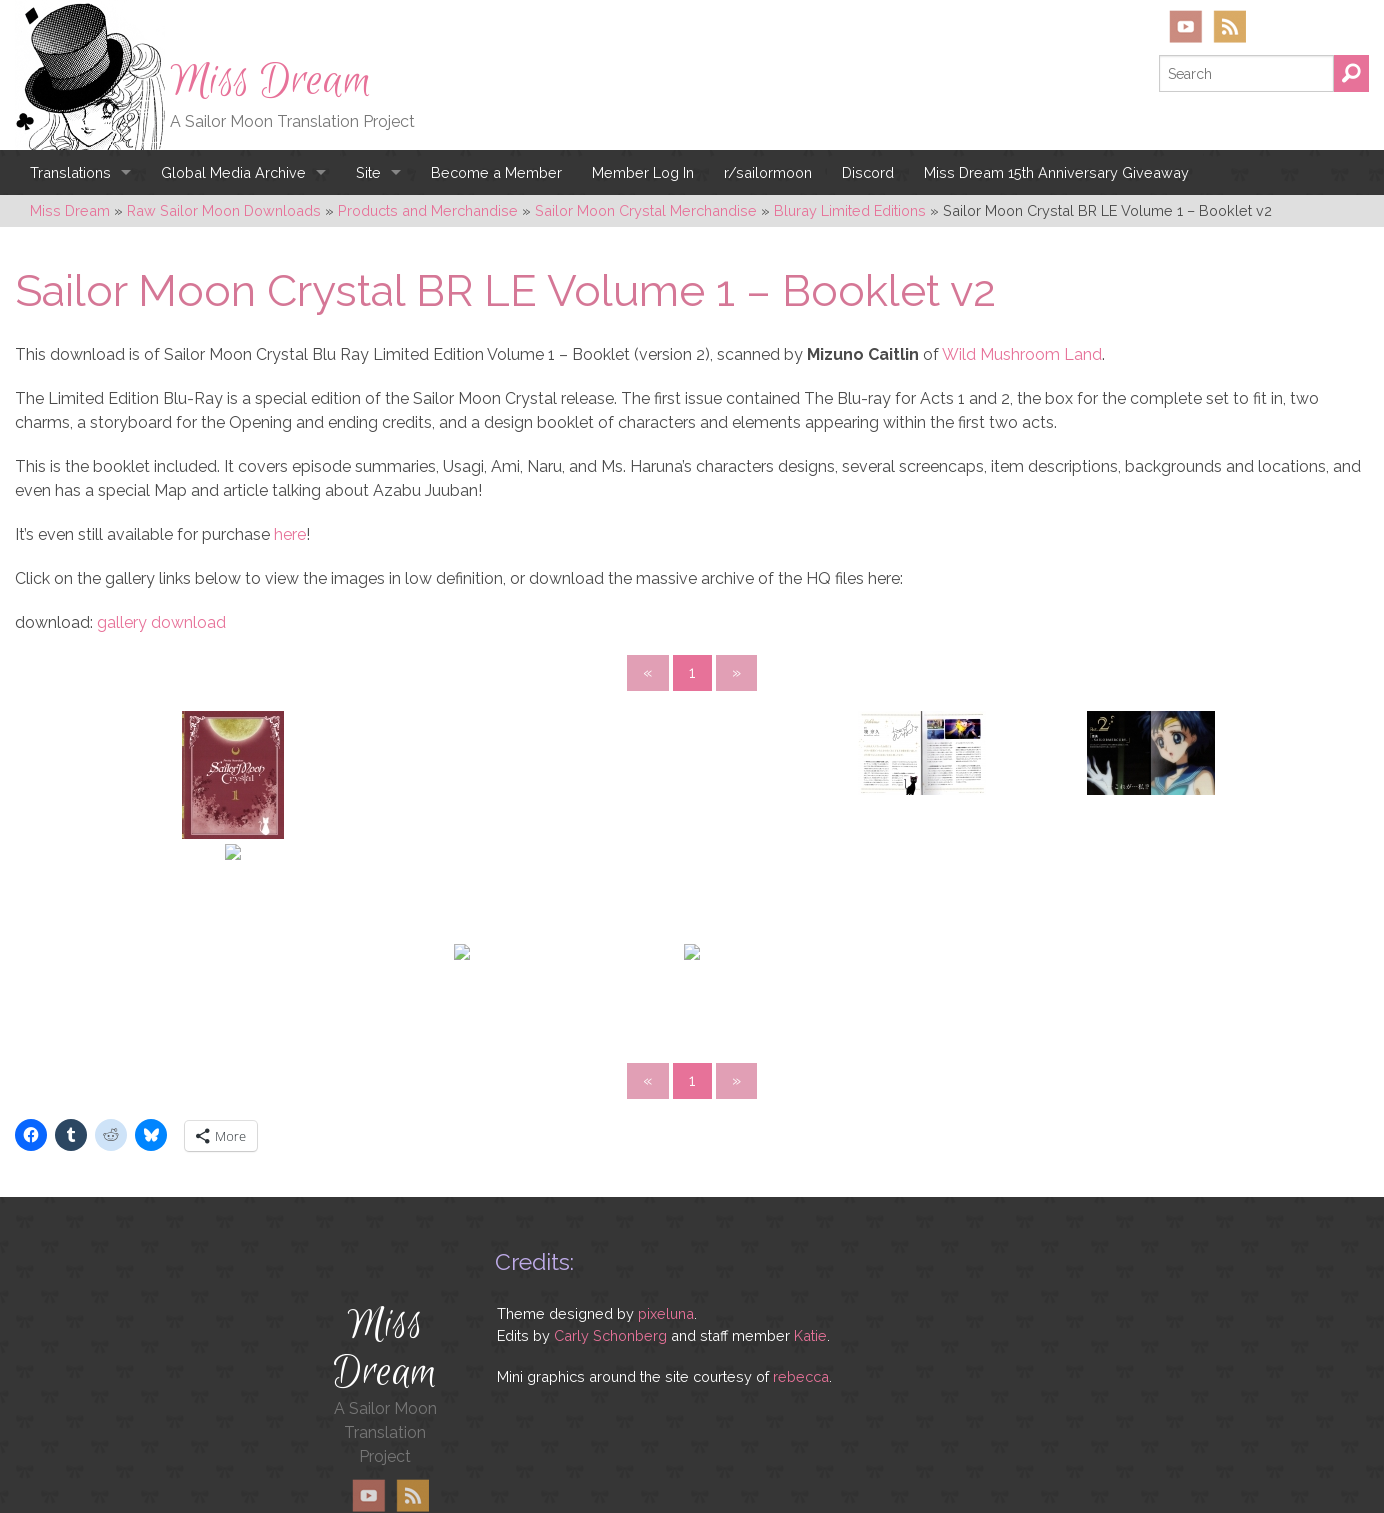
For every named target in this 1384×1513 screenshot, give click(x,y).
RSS (1229, 26)
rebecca (801, 1376)
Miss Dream (271, 81)
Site (368, 172)
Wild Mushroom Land (1022, 354)
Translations (70, 172)
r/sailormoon (768, 172)
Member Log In (643, 172)
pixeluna (666, 1313)
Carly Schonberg (610, 1335)
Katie (810, 1335)
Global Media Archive (233, 172)
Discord (868, 172)
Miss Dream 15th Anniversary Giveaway (1056, 172)
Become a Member (496, 172)
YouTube (1186, 26)
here (290, 534)
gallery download (161, 622)
